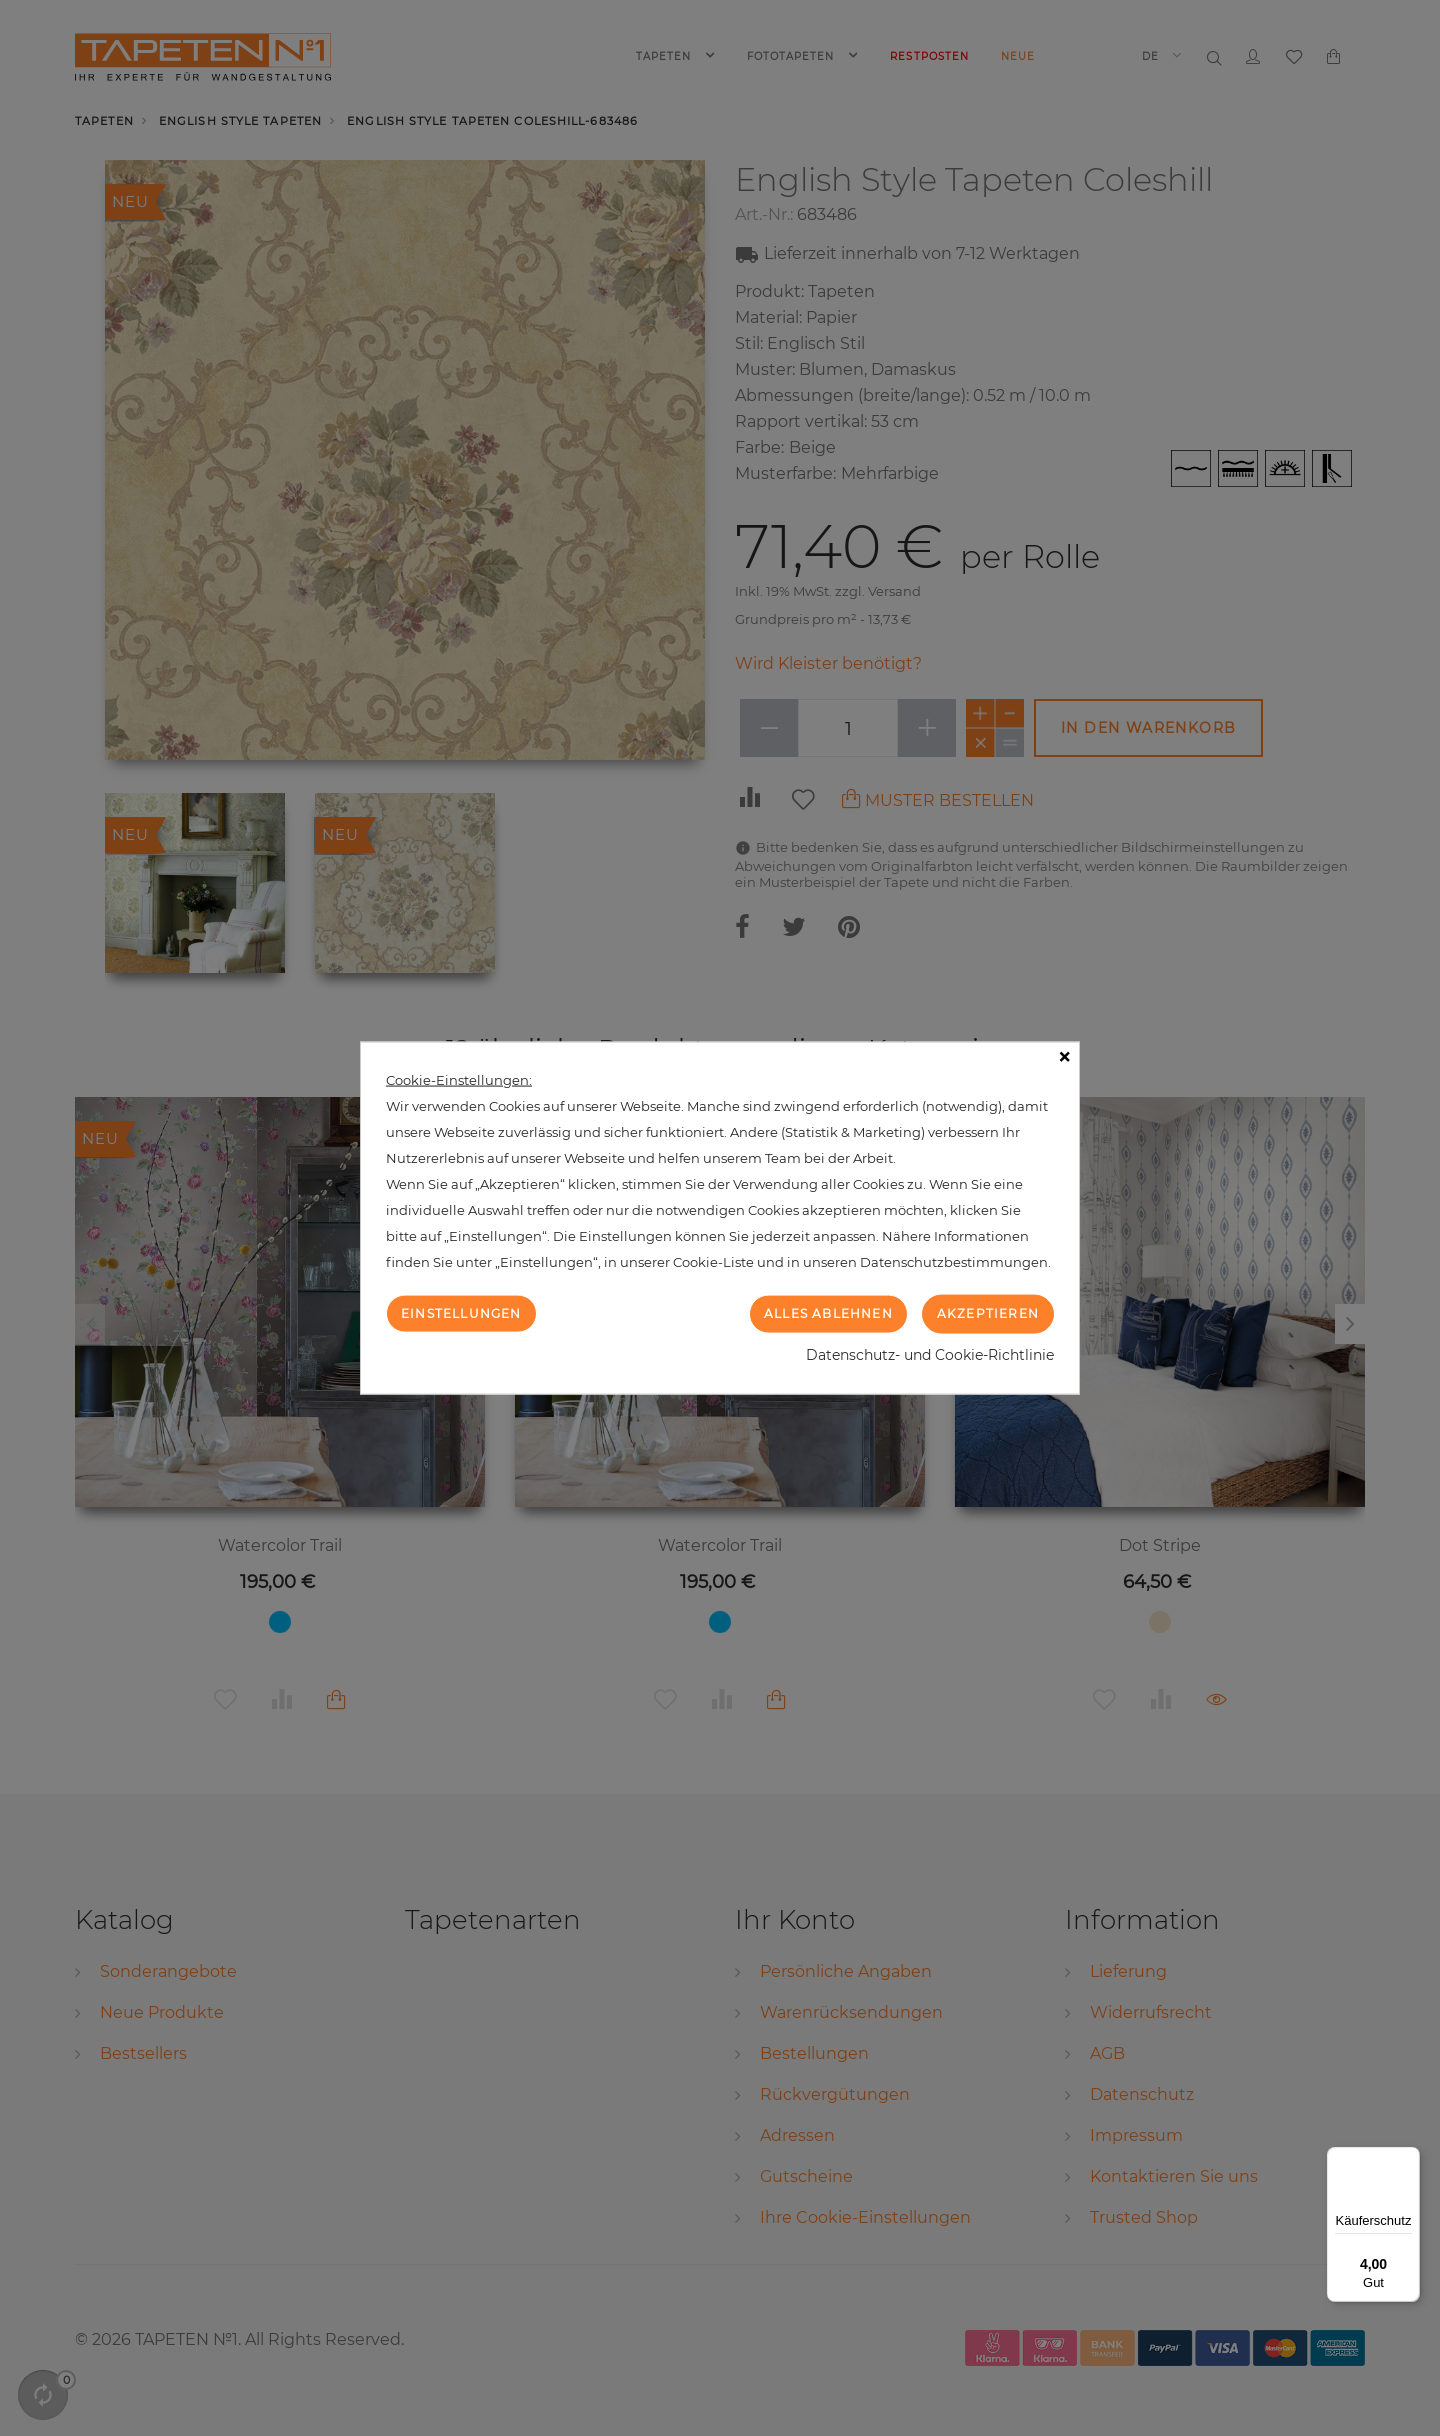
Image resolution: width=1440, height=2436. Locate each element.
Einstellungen (461, 1313)
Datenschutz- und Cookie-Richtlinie (930, 1354)
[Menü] (1408, 2159)
